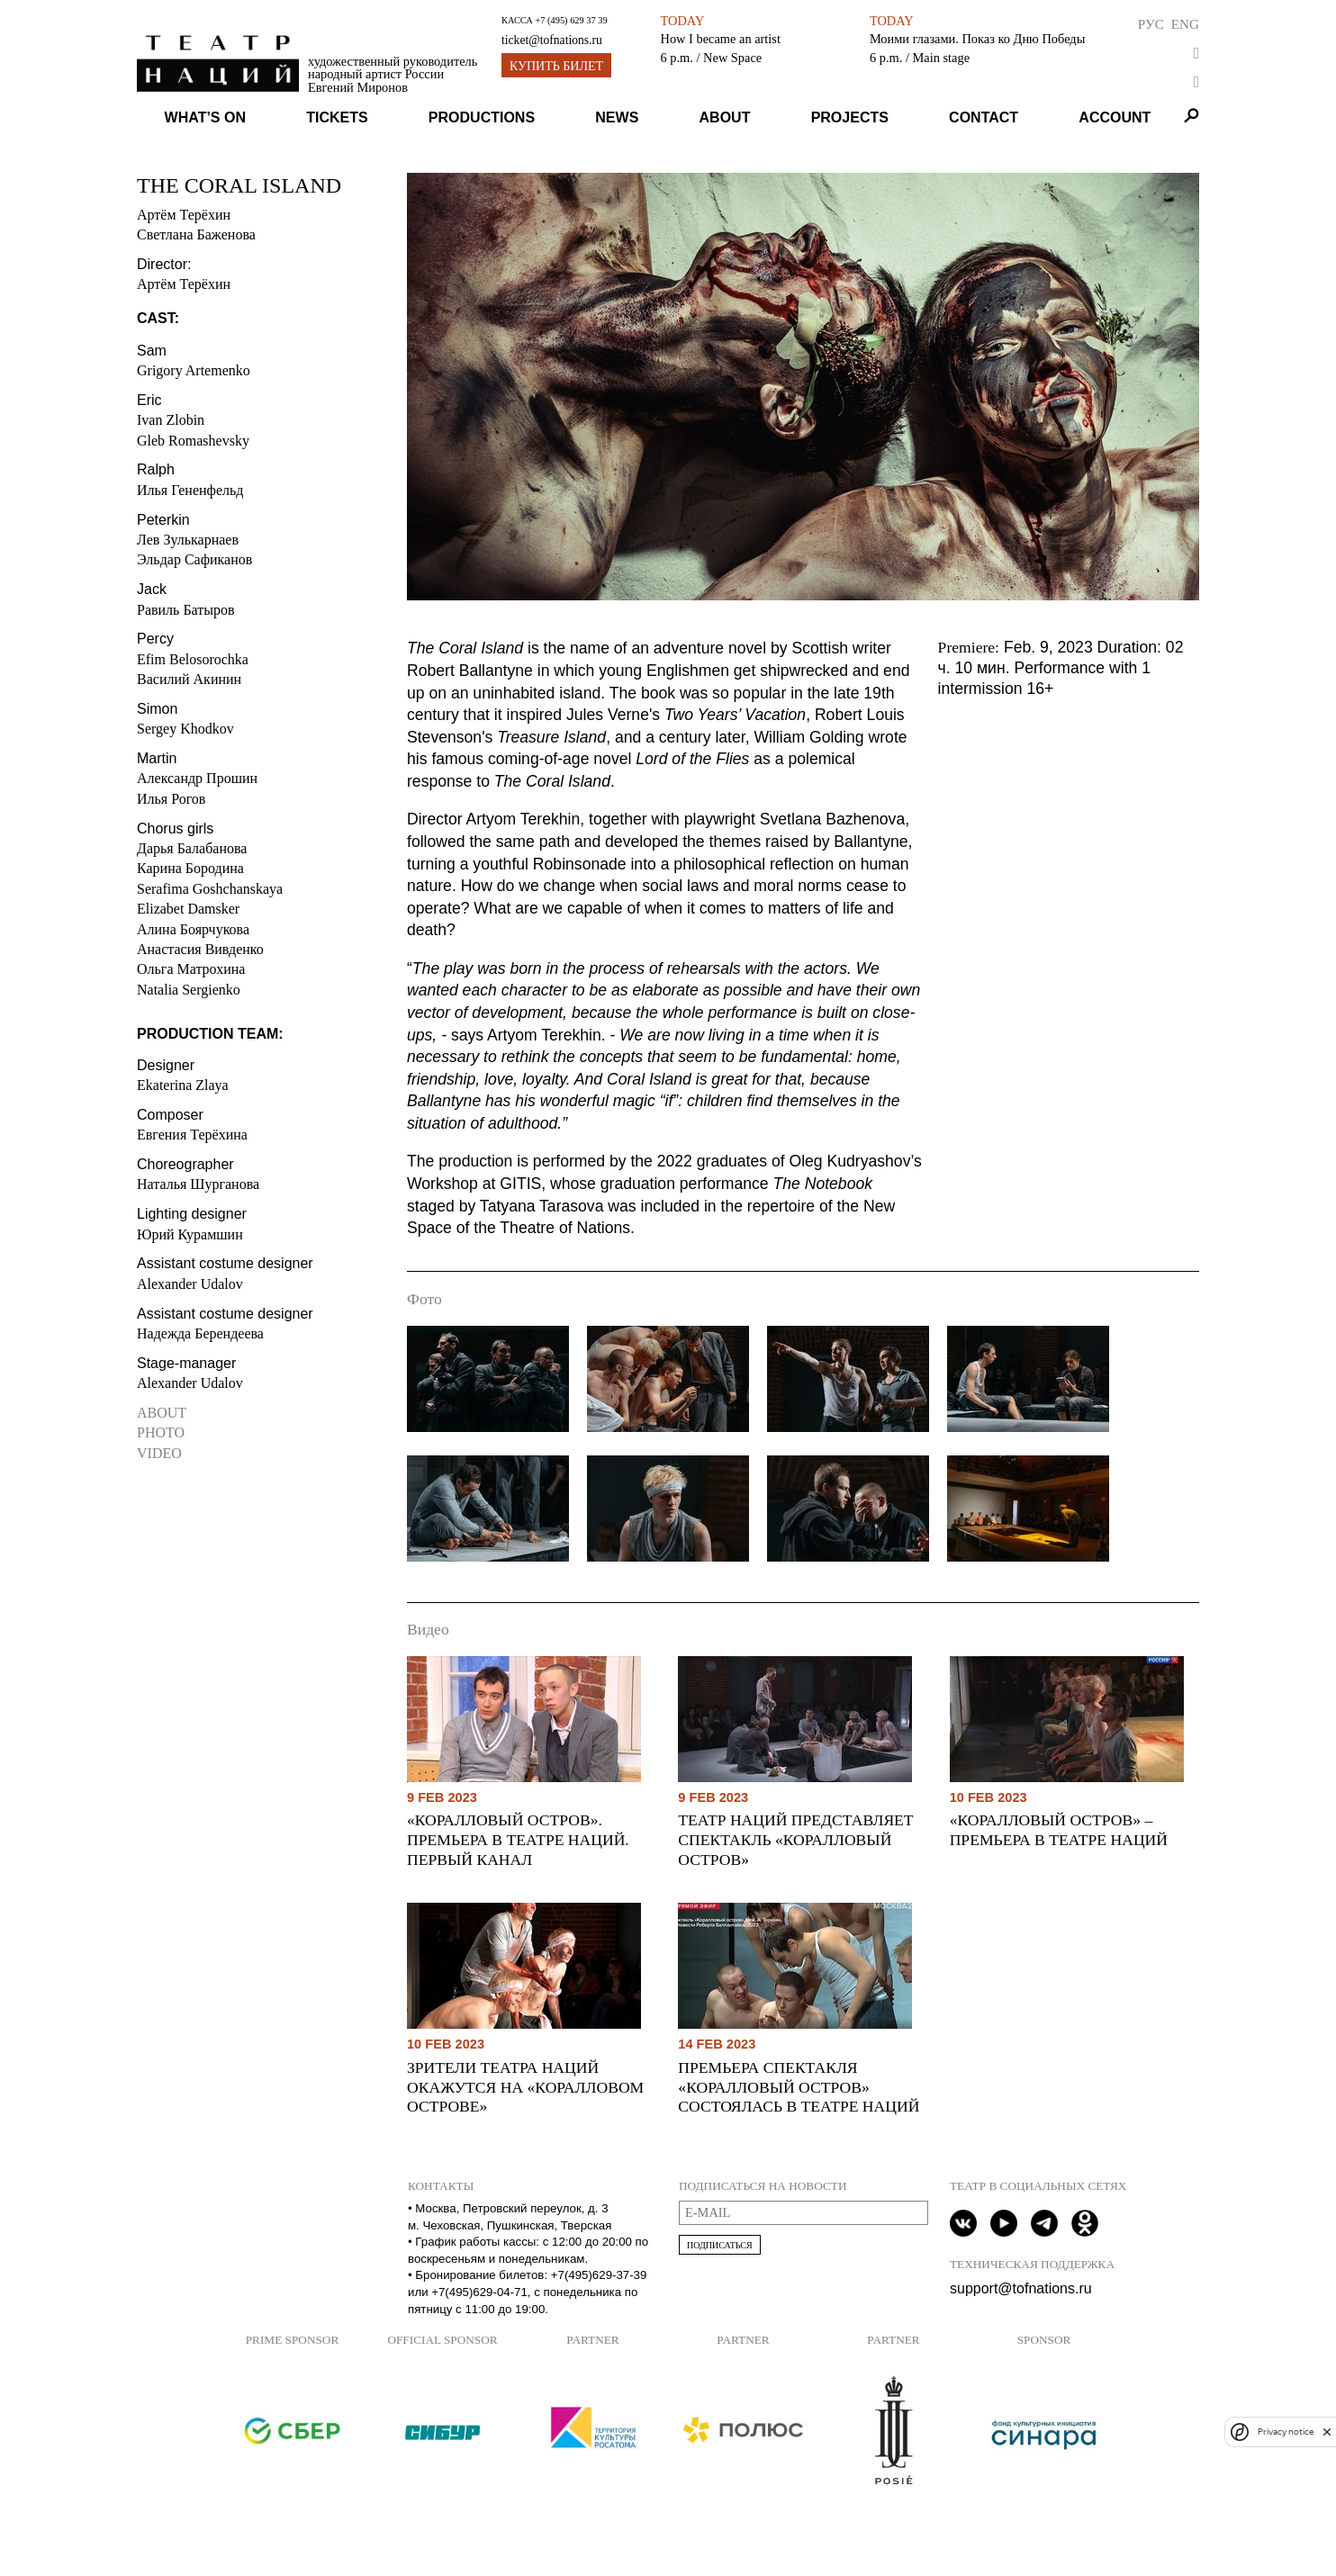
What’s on (205, 117)
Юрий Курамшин (190, 1234)
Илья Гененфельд (190, 490)
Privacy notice (1285, 2431)
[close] (1327, 2431)
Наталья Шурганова (198, 1184)
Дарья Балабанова (192, 848)
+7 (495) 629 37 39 (571, 20)
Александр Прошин (197, 778)
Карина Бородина (190, 868)
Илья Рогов (171, 798)
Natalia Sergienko (188, 989)
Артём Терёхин (183, 214)
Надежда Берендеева (200, 1333)
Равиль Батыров (186, 609)
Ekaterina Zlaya (183, 1085)
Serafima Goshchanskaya (210, 888)
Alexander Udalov (190, 1284)
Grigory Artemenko (193, 370)
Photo (161, 1432)
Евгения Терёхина (192, 1134)
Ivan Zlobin (170, 420)
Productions (482, 117)
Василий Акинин (189, 679)
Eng (1185, 24)
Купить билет (556, 66)
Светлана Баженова (196, 234)
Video (159, 1453)
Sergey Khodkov (185, 728)
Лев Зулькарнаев (188, 539)
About (725, 117)
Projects (850, 117)
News (616, 117)
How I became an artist (721, 39)
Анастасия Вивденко (200, 949)
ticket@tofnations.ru (551, 40)
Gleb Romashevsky (193, 440)
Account (1115, 117)
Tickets (336, 117)
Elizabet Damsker (188, 908)
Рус (1151, 24)
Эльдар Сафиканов (194, 559)
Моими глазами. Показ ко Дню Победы (977, 39)
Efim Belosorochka (192, 659)
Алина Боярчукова (193, 929)
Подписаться (720, 2245)
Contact (983, 117)
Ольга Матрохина (191, 969)
